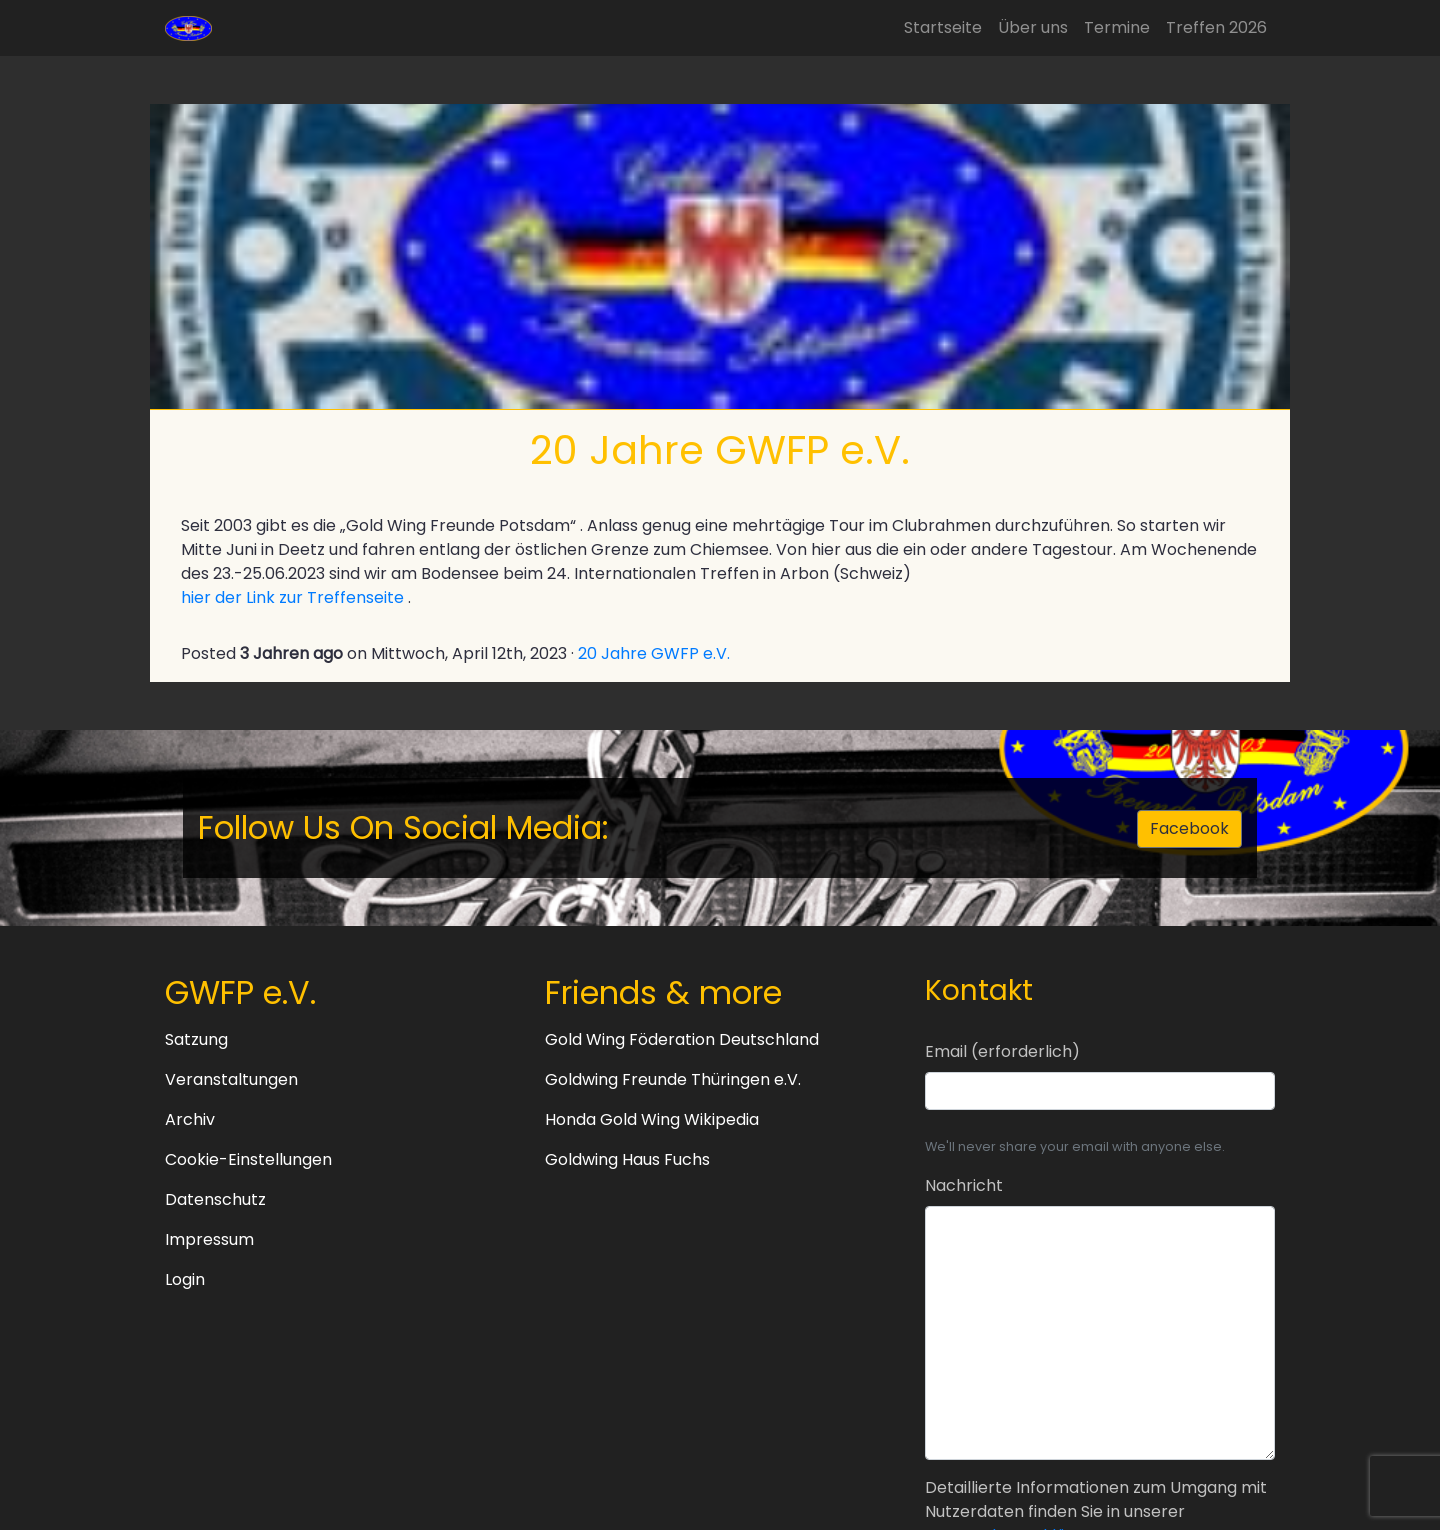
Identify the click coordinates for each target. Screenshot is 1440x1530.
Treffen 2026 (1216, 27)
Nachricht (964, 1185)
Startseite (943, 27)
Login (185, 1279)
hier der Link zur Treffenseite (292, 597)
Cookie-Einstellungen (248, 1159)
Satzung (196, 1039)
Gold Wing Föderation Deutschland (682, 1039)
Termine (1117, 27)
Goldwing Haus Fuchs (627, 1159)
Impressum (209, 1239)
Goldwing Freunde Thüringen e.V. (673, 1079)
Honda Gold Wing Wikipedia (652, 1119)
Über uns (1033, 27)
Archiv (190, 1119)
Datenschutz (215, 1199)
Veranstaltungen (231, 1079)
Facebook (1189, 828)
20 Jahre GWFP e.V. (654, 653)
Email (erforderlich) (1002, 1051)
